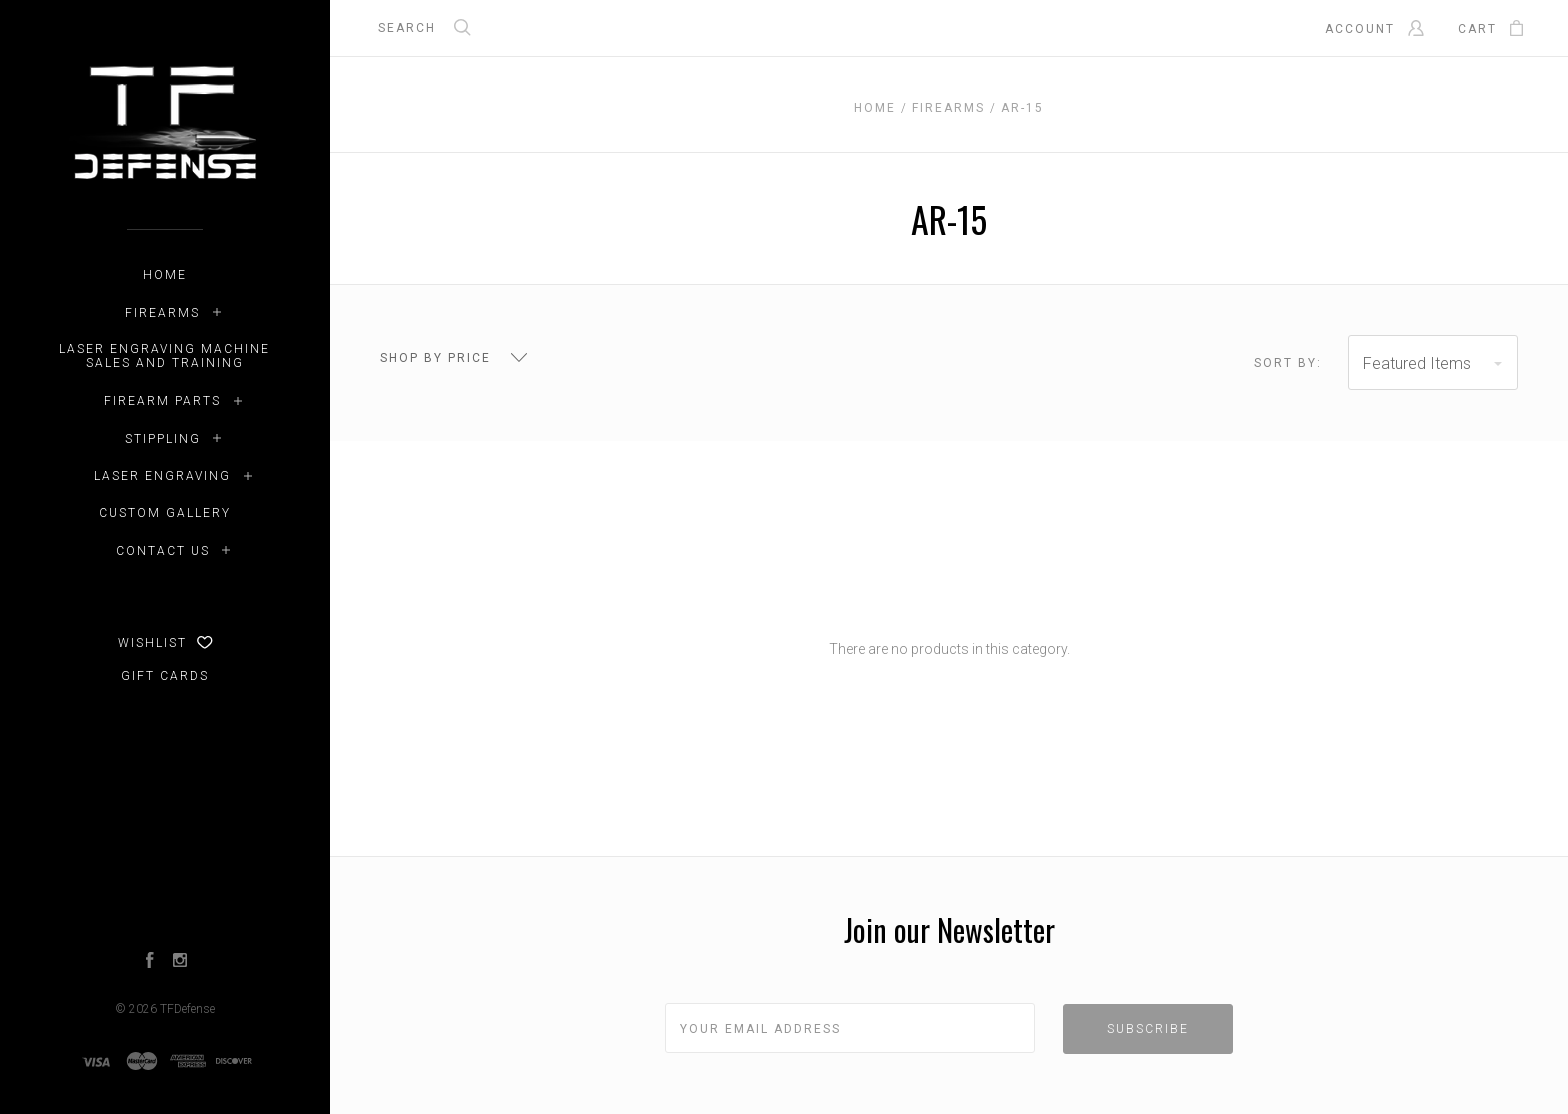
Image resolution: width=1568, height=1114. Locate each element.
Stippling (163, 439)
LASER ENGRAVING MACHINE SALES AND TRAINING (164, 356)
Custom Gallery (165, 513)
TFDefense (187, 1009)
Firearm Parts (162, 401)
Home (165, 275)
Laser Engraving (162, 476)
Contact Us (163, 551)
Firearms (162, 313)
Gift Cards (165, 676)
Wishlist (165, 643)
